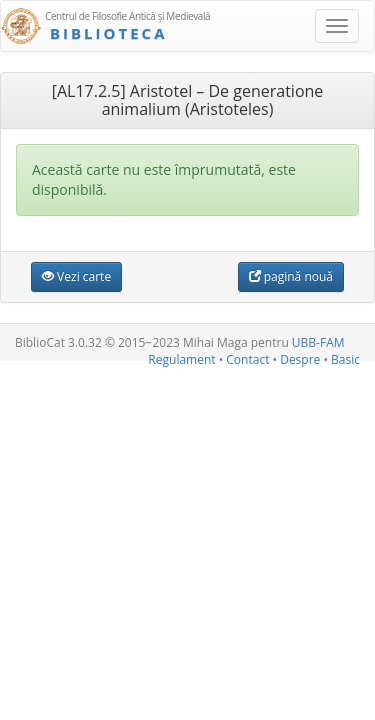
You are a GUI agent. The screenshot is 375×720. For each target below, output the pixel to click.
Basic (345, 359)
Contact (247, 359)
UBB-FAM (318, 342)
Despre (300, 359)
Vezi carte (76, 276)
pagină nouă (291, 276)
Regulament (181, 359)
